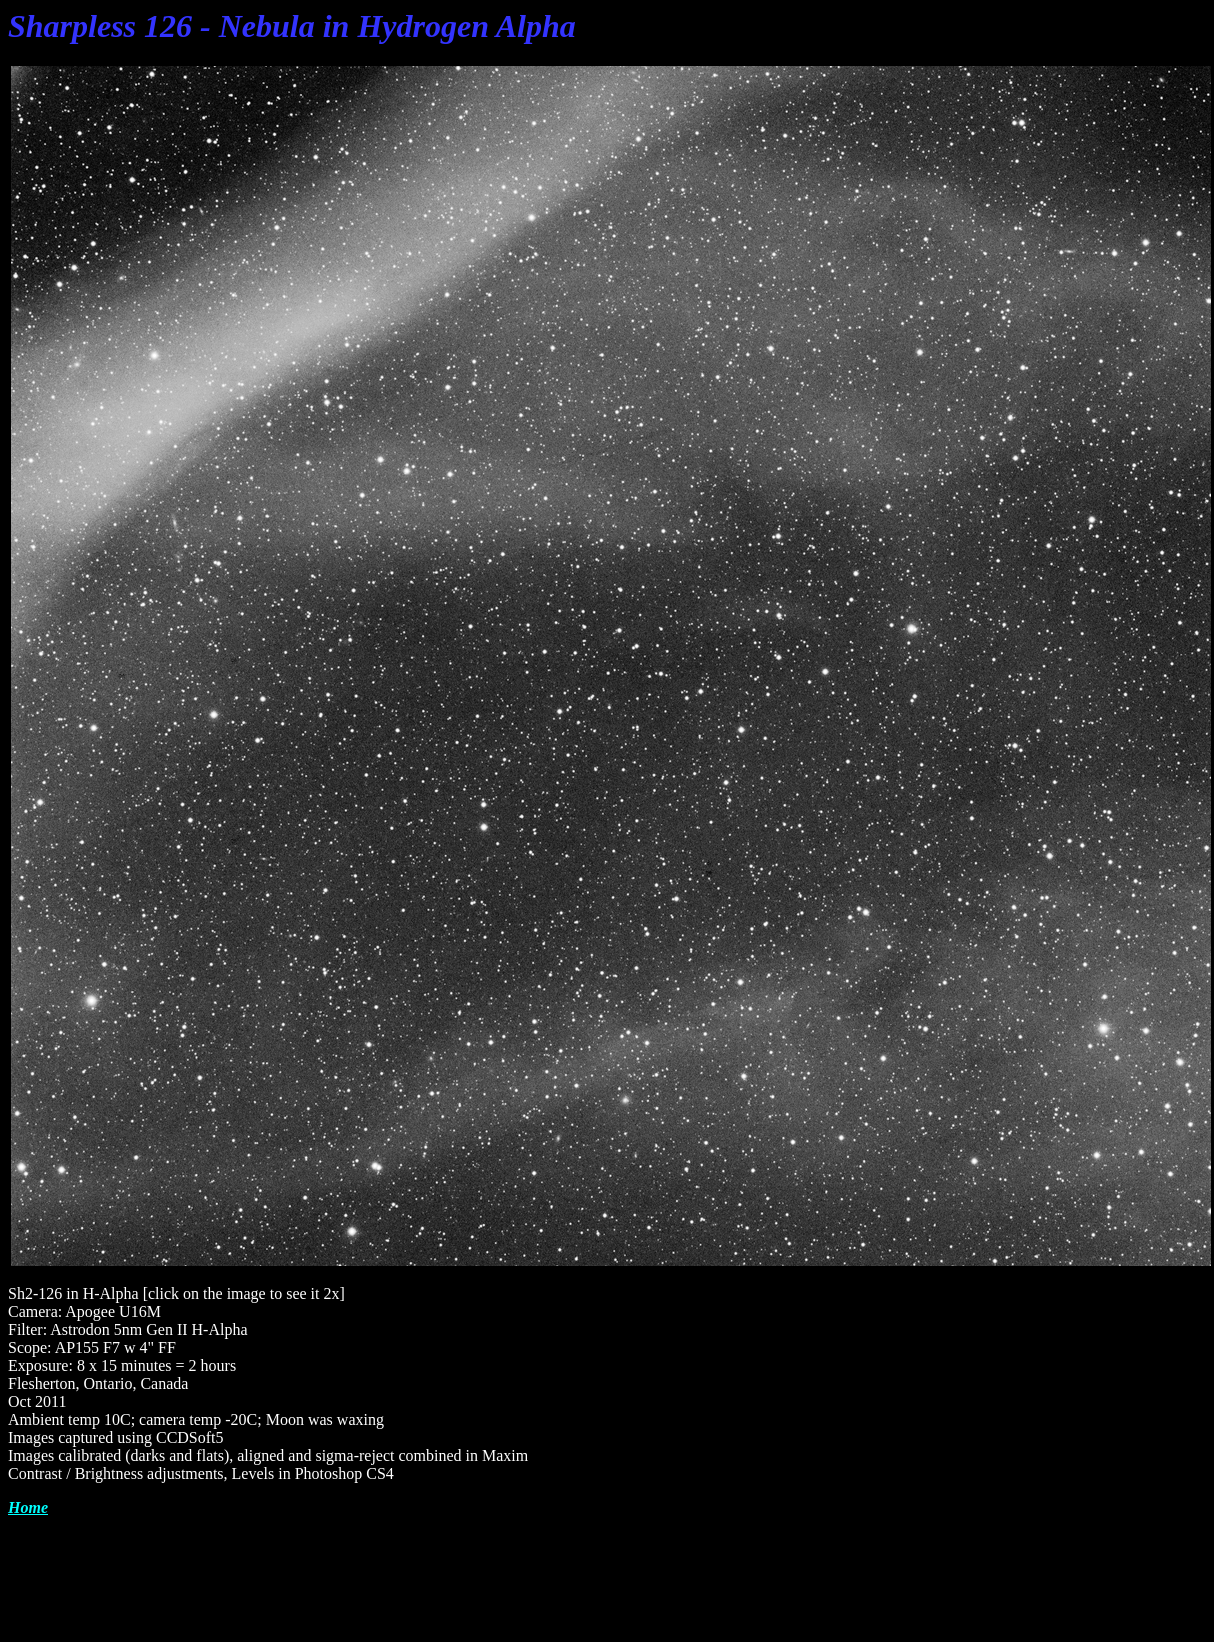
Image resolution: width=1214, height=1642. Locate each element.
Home (28, 1507)
